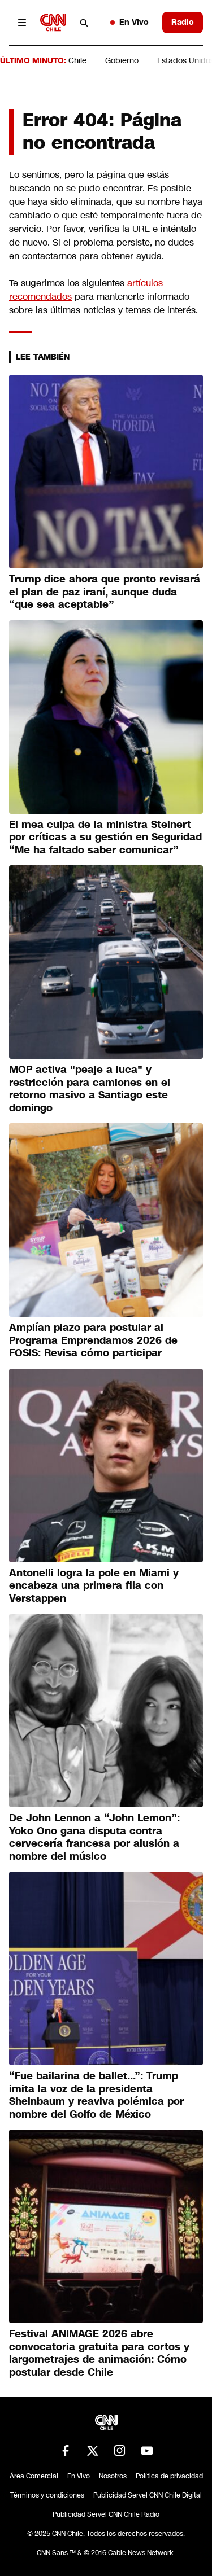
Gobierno (122, 60)
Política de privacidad (169, 2476)
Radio (182, 22)
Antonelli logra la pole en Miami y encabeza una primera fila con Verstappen (94, 1586)
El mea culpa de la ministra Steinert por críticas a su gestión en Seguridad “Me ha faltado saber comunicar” (105, 837)
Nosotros (113, 2476)
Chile (77, 60)
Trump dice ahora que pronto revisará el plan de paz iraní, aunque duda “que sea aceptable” (104, 592)
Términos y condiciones (47, 2495)
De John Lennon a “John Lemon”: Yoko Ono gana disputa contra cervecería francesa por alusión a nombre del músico (94, 1837)
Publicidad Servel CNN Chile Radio (106, 2514)
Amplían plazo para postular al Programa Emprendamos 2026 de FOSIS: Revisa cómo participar (93, 1340)
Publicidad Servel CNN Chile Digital (147, 2495)
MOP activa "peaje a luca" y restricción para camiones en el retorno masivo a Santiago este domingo (89, 1088)
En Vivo (129, 22)
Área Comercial (34, 2476)
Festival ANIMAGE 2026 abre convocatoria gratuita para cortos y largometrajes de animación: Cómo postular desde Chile (99, 2353)
